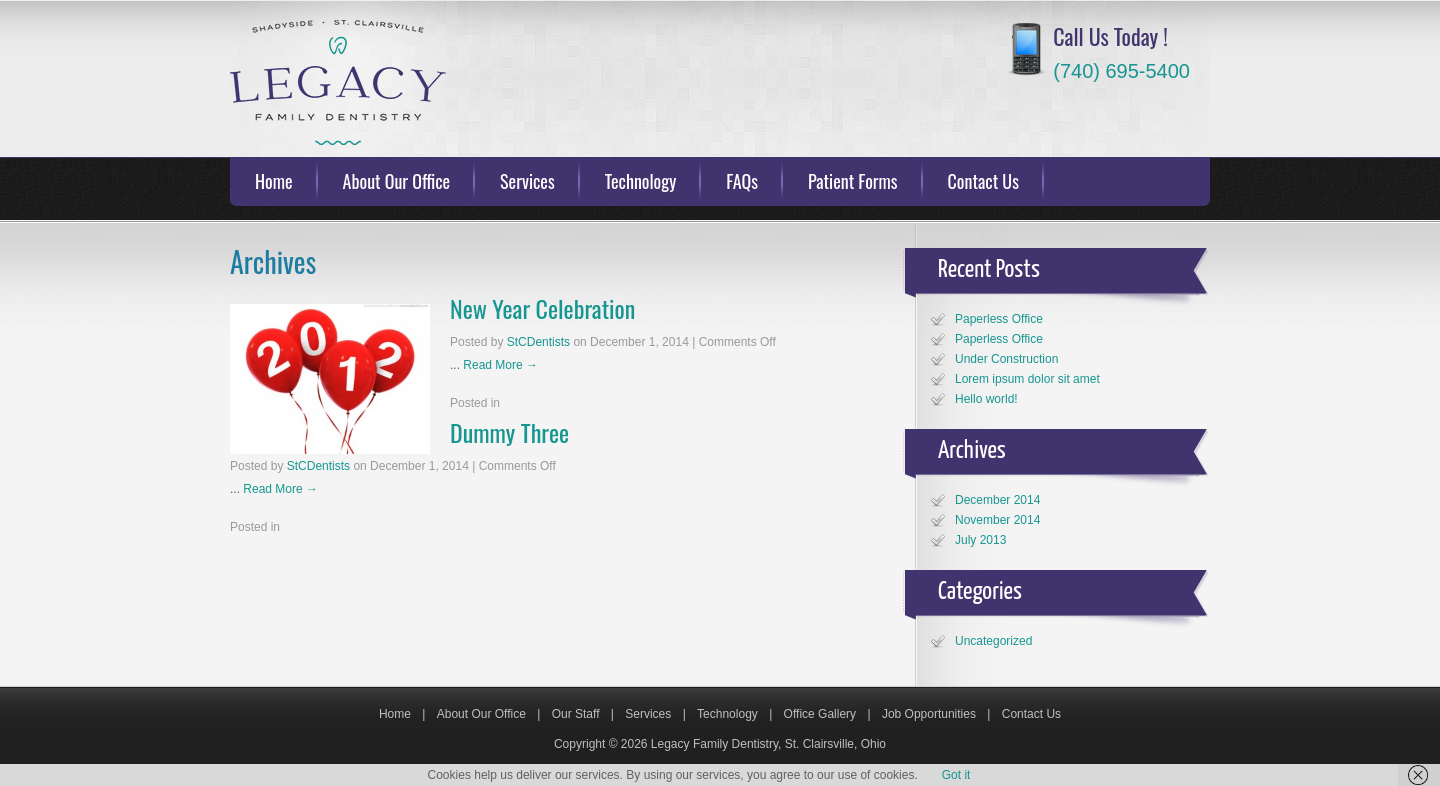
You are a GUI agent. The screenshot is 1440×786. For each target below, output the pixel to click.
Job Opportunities (929, 714)
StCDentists (538, 342)
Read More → (500, 365)
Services (527, 181)
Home (274, 181)
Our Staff (576, 714)
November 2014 (997, 520)
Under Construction (1006, 359)
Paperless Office (999, 319)
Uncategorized (993, 641)
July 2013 (980, 540)
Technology (641, 181)
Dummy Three (509, 432)
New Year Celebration (542, 308)
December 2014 (997, 500)
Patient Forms (853, 181)
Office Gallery (820, 714)
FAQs (742, 181)
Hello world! (986, 399)
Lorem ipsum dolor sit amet (1027, 379)
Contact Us (983, 181)
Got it (956, 775)
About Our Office (397, 181)
